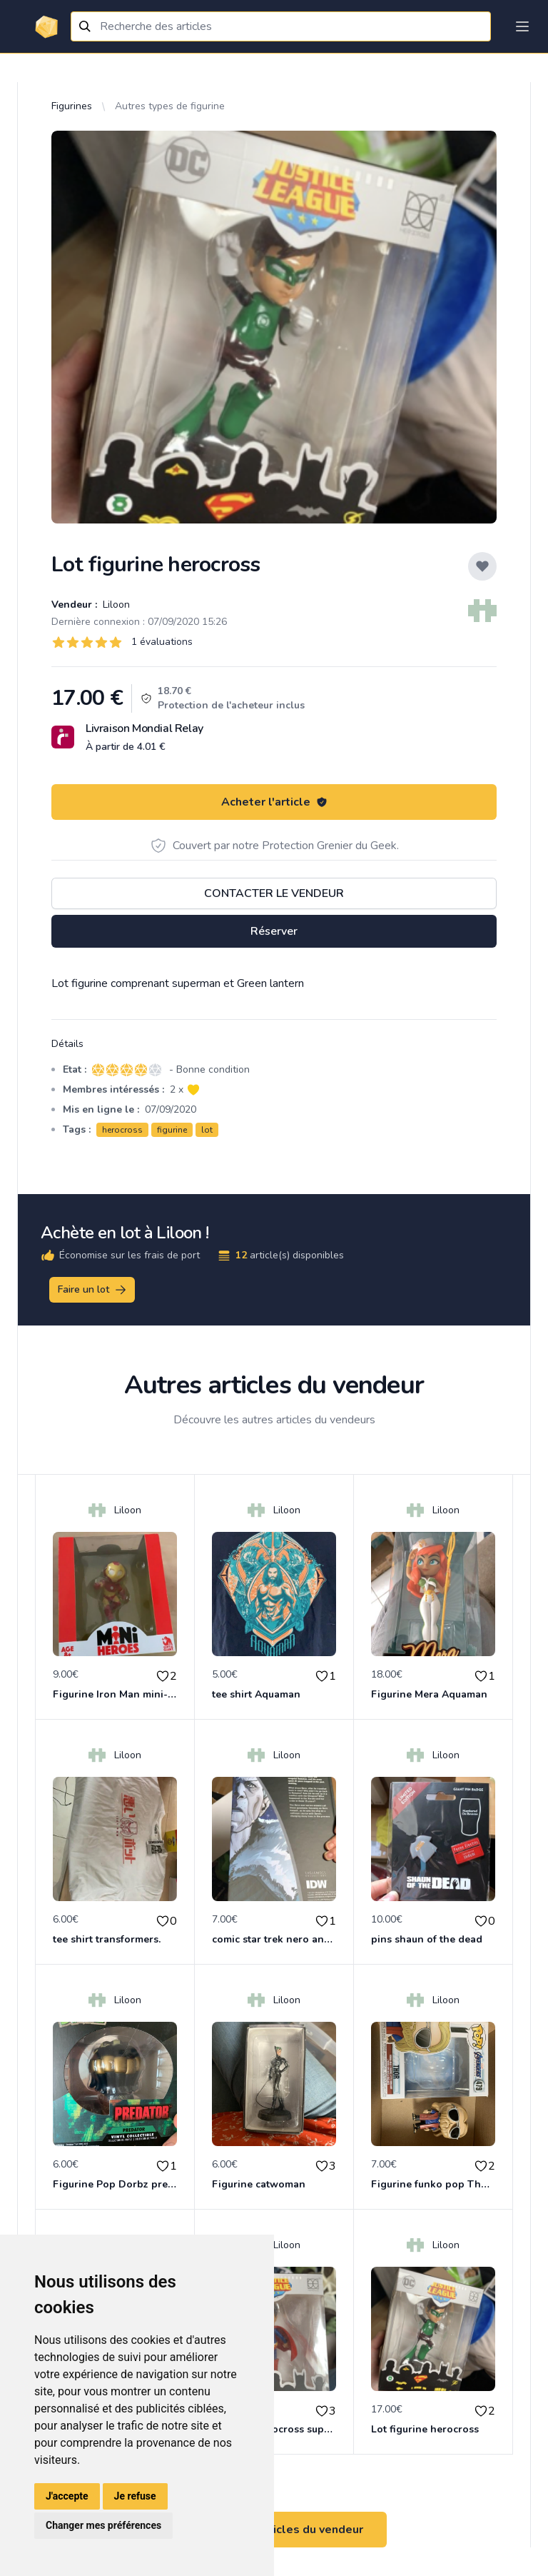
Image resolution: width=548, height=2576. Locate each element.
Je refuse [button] (135, 2496)
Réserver (274, 931)
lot (207, 1130)
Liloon (115, 604)
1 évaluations (162, 641)
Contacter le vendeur (274, 893)
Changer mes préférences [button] (103, 2525)
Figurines (71, 106)
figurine (172, 1130)
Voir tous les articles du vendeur (274, 2529)
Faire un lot (93, 1290)
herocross (122, 1130)
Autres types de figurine (170, 106)
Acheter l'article (274, 802)
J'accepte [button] (67, 2496)
